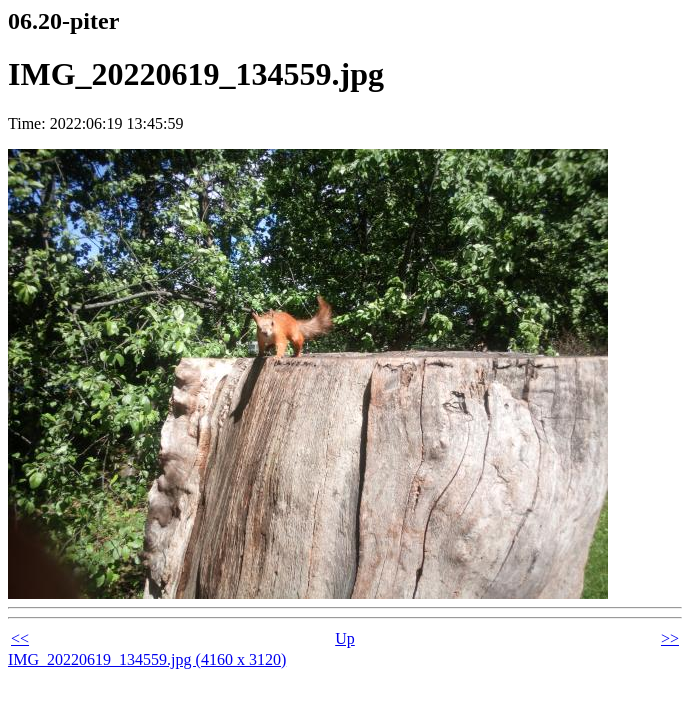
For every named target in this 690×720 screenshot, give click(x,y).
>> (670, 638)
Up (345, 638)
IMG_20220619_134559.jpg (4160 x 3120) (147, 659)
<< (20, 638)
